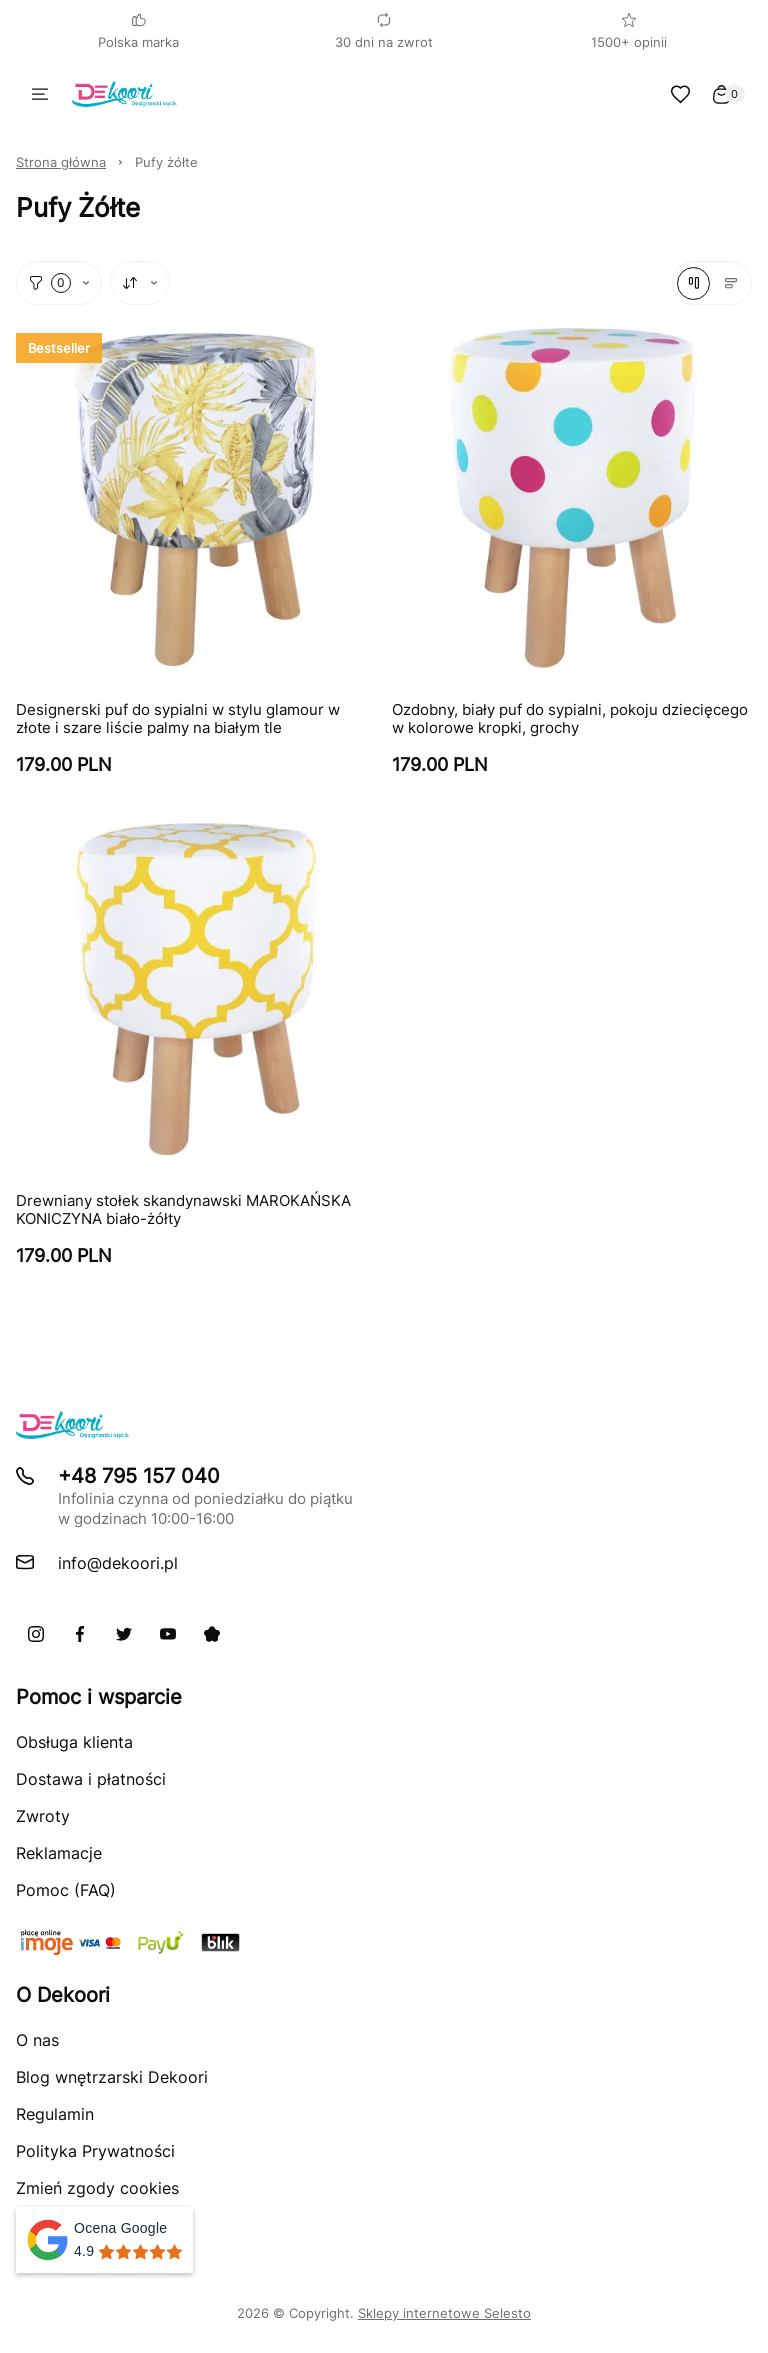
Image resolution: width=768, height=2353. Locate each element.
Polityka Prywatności (95, 2151)
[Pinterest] (212, 1634)
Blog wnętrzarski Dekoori (112, 2077)
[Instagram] (36, 1634)
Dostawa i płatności (91, 1779)
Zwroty (43, 1816)
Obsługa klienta (74, 1742)
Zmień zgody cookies (97, 2188)
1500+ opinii (629, 31)
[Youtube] (168, 1634)
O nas (37, 2040)
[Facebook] (80, 1634)
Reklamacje (59, 1853)
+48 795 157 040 (139, 1476)
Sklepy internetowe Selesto (444, 2313)
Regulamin (55, 2114)
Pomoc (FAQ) (66, 1890)
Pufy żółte (166, 162)
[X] (124, 1634)
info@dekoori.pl (118, 1563)
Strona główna (61, 162)
